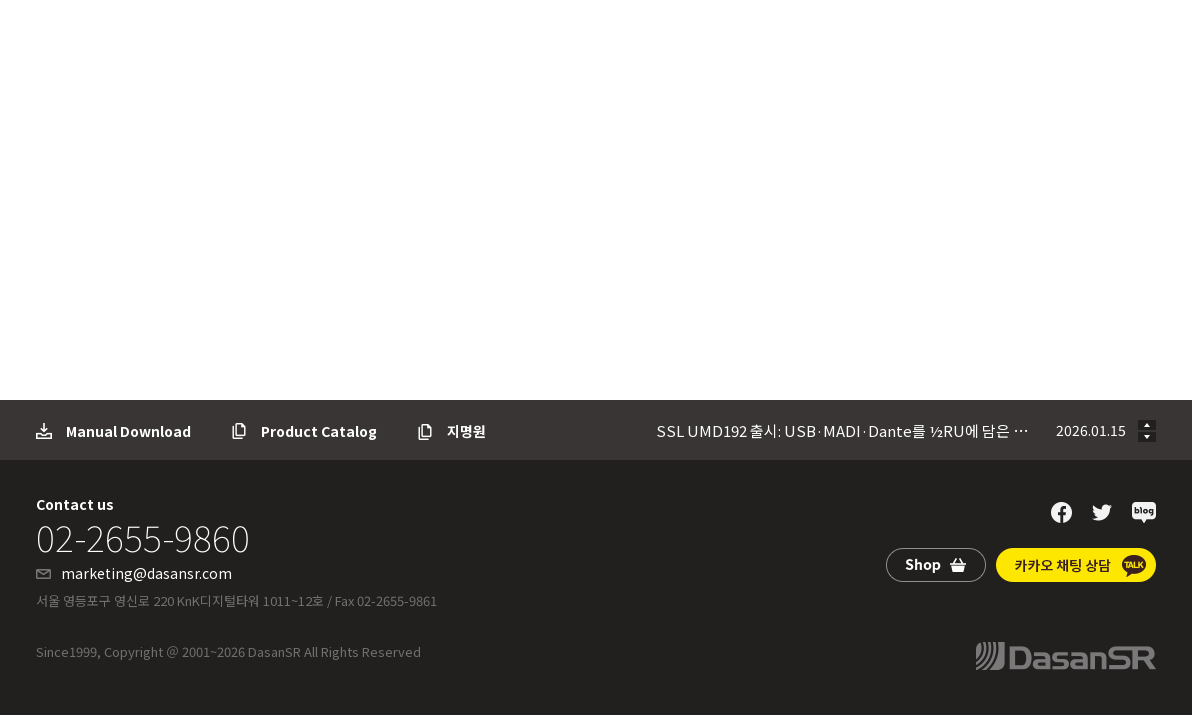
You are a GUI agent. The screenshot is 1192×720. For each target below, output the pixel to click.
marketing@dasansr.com (146, 573)
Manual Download (128, 431)
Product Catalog (319, 431)
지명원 (466, 431)
